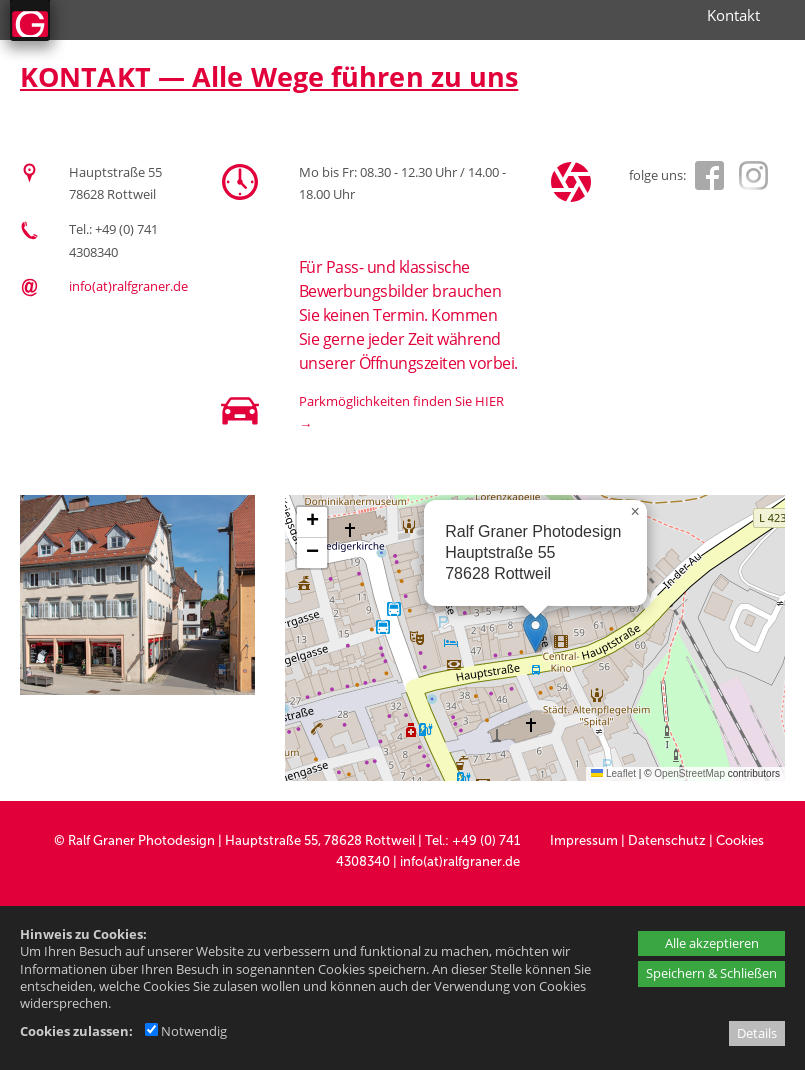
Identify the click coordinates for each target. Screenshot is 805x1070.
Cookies (740, 840)
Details (757, 1033)
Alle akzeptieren (712, 943)
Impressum (584, 840)
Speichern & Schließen (711, 973)
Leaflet (613, 773)
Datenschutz (667, 840)
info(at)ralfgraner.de (128, 286)
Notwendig (186, 1031)
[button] (535, 632)
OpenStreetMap (689, 773)
